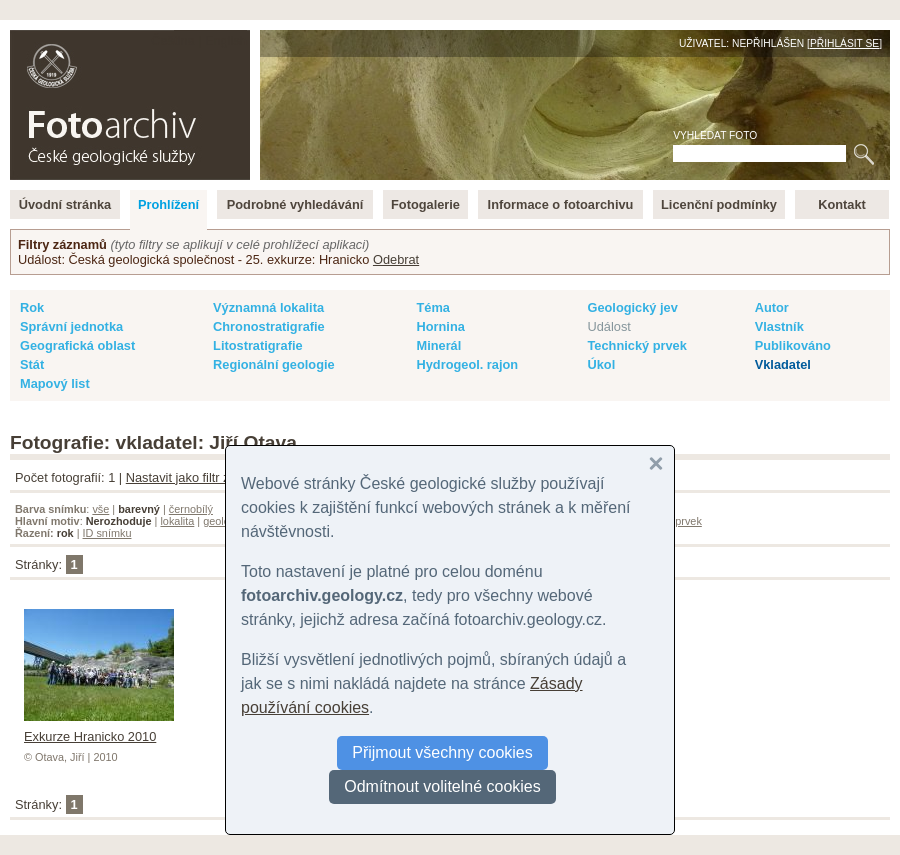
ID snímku (107, 533)
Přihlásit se (844, 43)
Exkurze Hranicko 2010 (99, 729)
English (226, 40)
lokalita (177, 521)
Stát (32, 364)
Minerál (438, 345)
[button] (656, 464)
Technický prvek (636, 345)
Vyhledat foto (715, 135)
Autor (772, 307)
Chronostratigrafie (269, 326)
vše (100, 509)
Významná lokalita (268, 307)
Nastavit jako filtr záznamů (200, 477)
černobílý (191, 509)
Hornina (440, 326)
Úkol (601, 364)
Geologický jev (632, 307)
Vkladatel (783, 364)
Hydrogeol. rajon (467, 364)
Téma (432, 307)
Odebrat (396, 259)
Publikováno (793, 345)
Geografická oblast (77, 345)
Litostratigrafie (258, 345)
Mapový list (55, 383)
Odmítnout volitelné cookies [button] (442, 786)
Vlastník (779, 326)
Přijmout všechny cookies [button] (442, 752)
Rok (32, 307)
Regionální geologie (274, 364)
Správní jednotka (71, 326)
